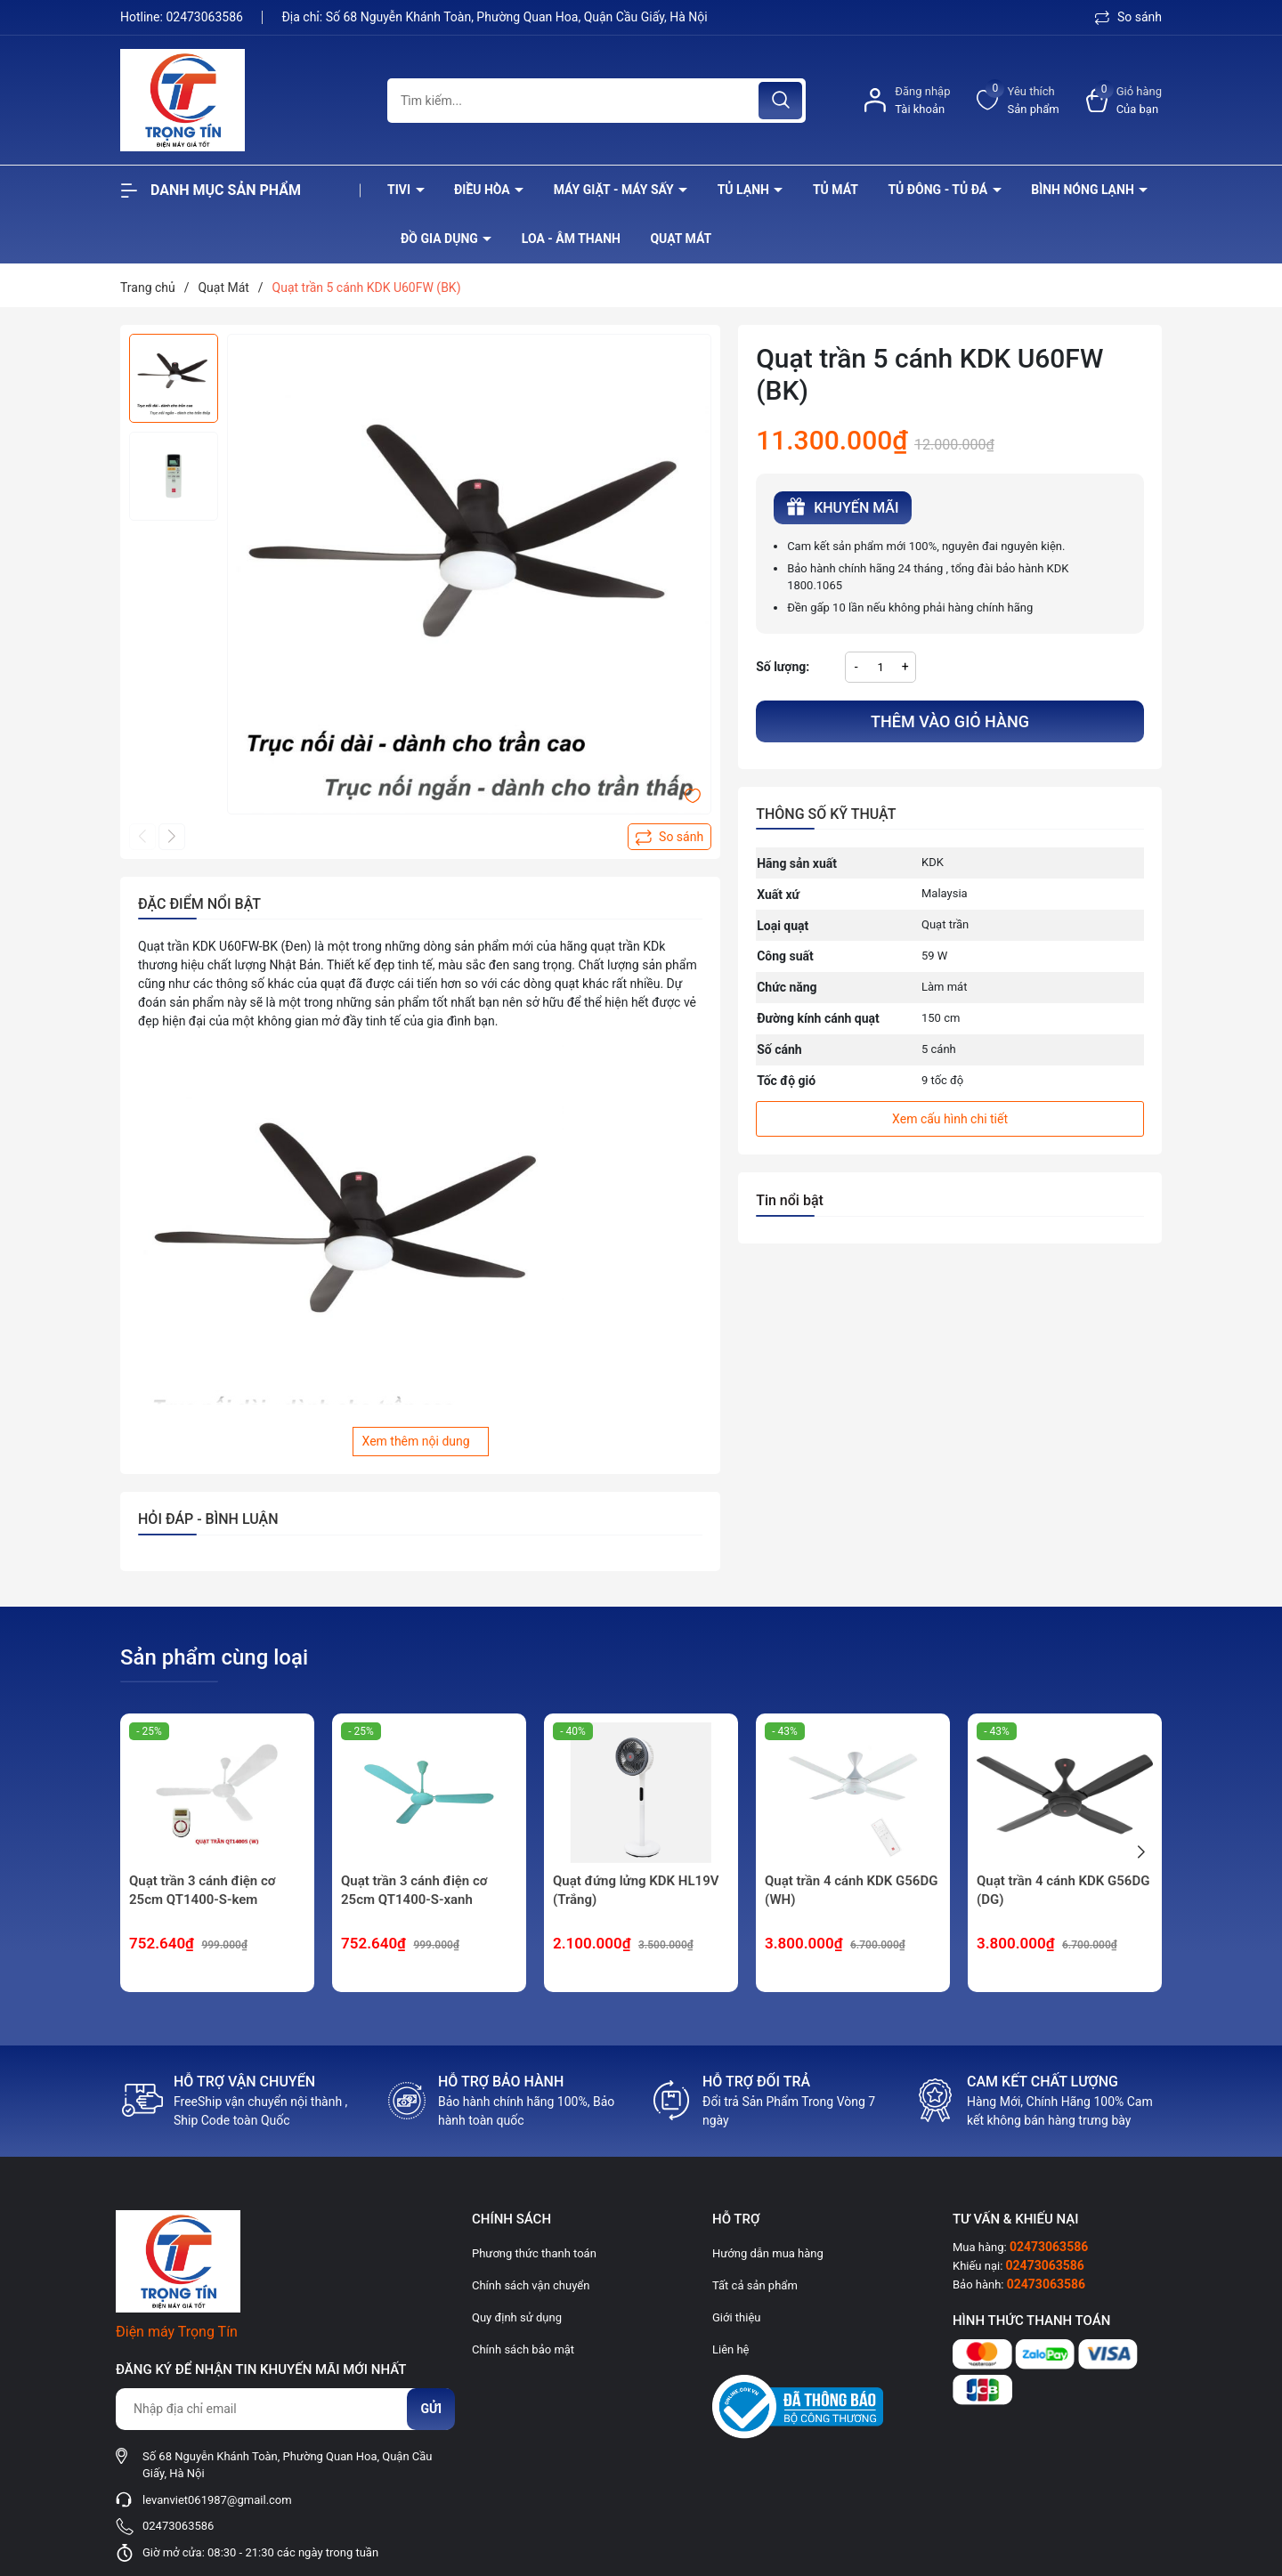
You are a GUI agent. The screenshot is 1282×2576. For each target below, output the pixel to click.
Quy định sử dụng (517, 2317)
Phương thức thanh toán (534, 2253)
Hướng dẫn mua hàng (768, 2253)
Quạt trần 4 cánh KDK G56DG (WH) (851, 1890)
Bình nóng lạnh (1084, 189)
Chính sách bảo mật (523, 2349)
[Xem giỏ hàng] (1124, 100)
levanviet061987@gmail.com (217, 2500)
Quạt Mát (680, 238)
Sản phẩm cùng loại (214, 1657)
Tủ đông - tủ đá (939, 189)
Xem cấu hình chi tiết (950, 1119)
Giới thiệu (736, 2317)
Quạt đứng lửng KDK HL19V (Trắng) (635, 1890)
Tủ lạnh (745, 189)
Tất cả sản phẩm (755, 2285)
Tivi (400, 189)
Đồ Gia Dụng (441, 238)
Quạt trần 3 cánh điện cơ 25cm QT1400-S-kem (202, 1890)
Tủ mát (835, 189)
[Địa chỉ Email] (285, 2409)
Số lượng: (782, 667)
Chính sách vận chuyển (530, 2285)
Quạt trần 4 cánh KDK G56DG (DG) (1063, 1890)
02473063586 (206, 17)
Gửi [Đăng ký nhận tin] (431, 2409)
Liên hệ (731, 2349)
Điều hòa (483, 189)
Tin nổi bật (790, 1200)
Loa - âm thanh (571, 238)
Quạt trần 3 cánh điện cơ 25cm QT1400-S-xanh (414, 1890)
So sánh (1128, 17)
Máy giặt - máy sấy (615, 189)
